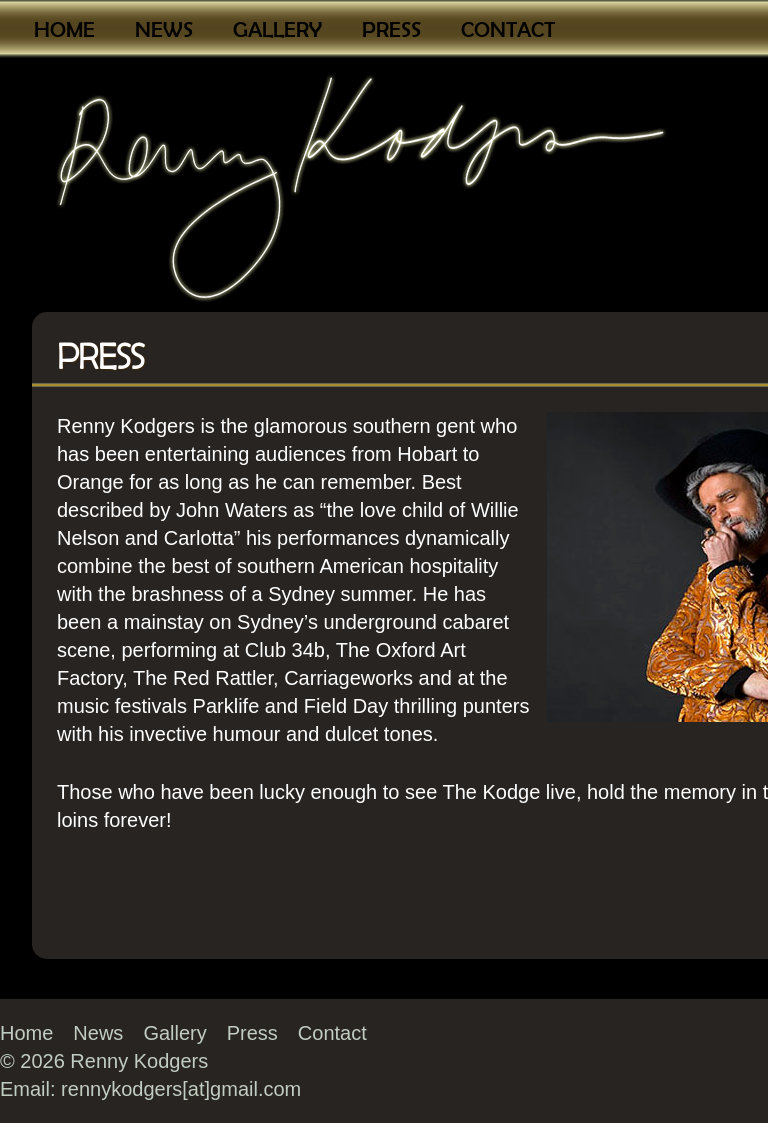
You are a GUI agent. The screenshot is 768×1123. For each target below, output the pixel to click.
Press (391, 29)
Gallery (277, 29)
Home (64, 29)
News (164, 29)
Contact (508, 29)
